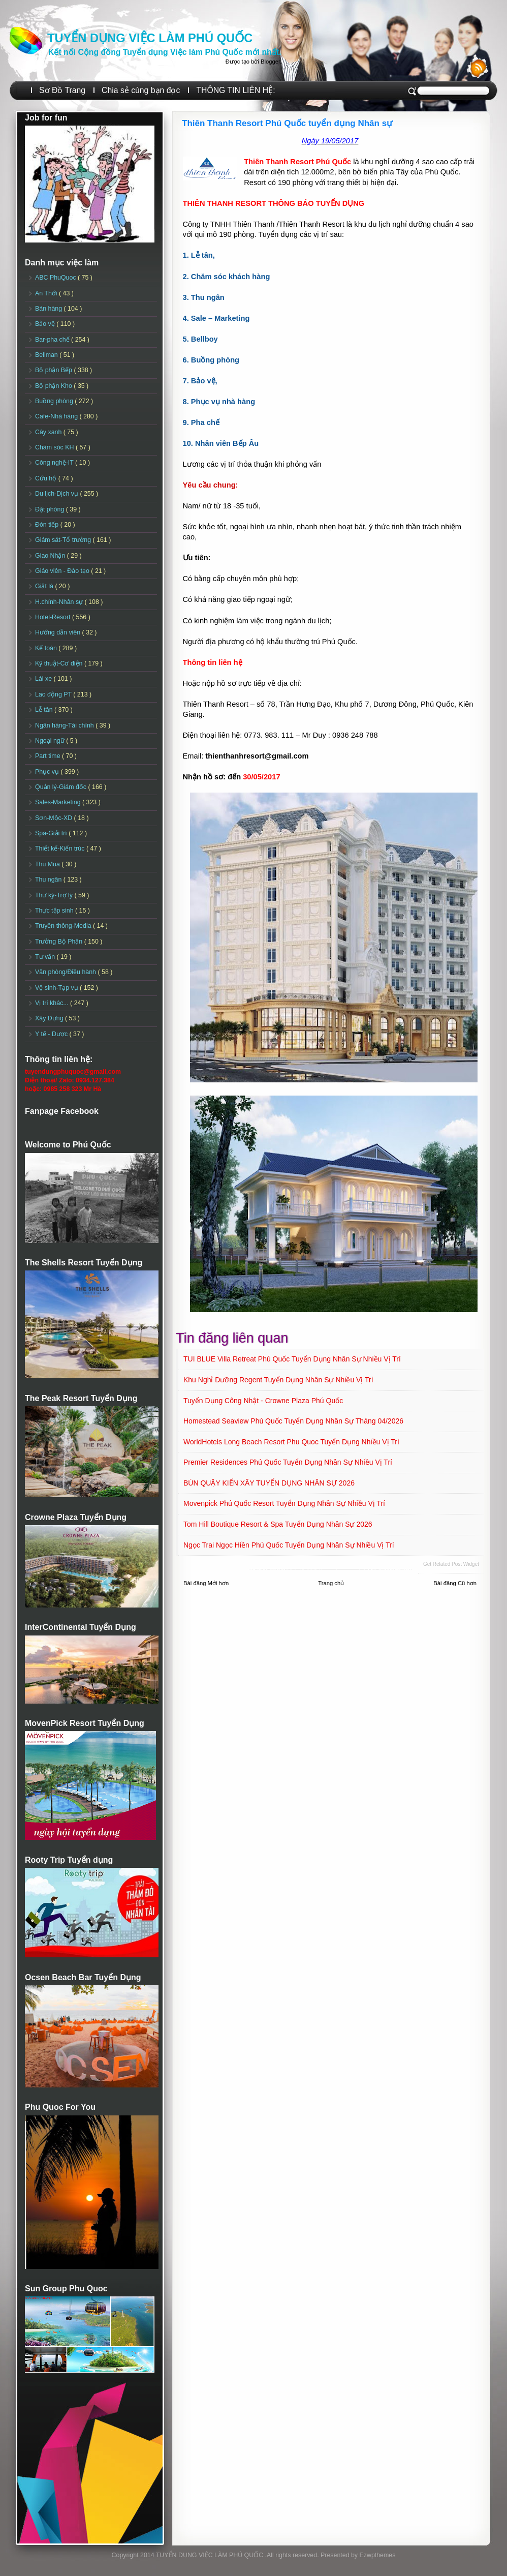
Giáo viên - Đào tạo (63, 570)
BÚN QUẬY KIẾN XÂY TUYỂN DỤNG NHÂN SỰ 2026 (269, 1483)
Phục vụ (47, 771)
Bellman (47, 354)
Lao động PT (54, 694)
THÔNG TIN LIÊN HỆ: (235, 90)
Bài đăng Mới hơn (206, 1583)
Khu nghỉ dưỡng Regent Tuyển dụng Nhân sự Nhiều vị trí (278, 1380)
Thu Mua (48, 864)
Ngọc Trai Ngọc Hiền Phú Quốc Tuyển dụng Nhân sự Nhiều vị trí (288, 1545)
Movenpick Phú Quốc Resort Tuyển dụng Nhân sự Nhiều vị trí (284, 1503)
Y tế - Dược (52, 1034)
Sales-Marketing (58, 802)
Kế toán (46, 648)
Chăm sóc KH (55, 447)
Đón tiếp (47, 524)
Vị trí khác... (52, 1003)
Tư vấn (46, 956)
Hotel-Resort (53, 617)
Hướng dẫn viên (58, 632)
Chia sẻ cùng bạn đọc (141, 90)
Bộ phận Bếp (54, 370)
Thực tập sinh (55, 910)
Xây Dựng (50, 1018)
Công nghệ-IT (55, 462)
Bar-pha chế (53, 339)
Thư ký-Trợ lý (55, 895)
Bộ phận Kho (54, 385)
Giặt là (45, 586)
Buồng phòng (55, 401)
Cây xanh (49, 432)
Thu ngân (49, 879)
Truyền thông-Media (64, 925)
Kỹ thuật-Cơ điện (59, 663)
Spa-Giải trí (52, 833)
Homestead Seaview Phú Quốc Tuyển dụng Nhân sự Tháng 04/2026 (293, 1421)
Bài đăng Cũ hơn (455, 1583)
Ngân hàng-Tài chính (65, 725)
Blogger (270, 61)
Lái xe (44, 678)
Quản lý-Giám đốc (61, 787)
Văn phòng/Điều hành (66, 972)
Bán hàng (49, 308)
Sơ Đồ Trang (62, 90)
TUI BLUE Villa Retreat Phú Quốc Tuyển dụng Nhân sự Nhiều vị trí (292, 1359)
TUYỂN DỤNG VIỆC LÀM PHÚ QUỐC (149, 38)
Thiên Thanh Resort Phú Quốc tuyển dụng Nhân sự (287, 123)
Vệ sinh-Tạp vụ (57, 987)
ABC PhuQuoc (56, 277)
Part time (48, 756)
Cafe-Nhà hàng (57, 416)
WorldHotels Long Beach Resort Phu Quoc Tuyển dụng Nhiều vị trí (291, 1442)
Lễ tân (44, 709)
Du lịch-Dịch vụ (57, 493)
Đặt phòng (50, 509)
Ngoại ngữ (50, 740)
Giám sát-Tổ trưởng (64, 539)
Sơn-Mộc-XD (54, 818)
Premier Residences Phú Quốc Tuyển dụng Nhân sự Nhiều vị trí (287, 1462)
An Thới (47, 293)
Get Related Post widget (451, 1564)
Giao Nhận (51, 555)
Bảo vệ (45, 323)
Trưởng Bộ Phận (59, 941)
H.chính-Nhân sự (60, 601)
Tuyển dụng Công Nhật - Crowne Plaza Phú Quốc (263, 1401)
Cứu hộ (46, 478)
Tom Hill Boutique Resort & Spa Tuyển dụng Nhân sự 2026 (277, 1524)
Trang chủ (331, 1583)
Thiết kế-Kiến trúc (60, 848)
